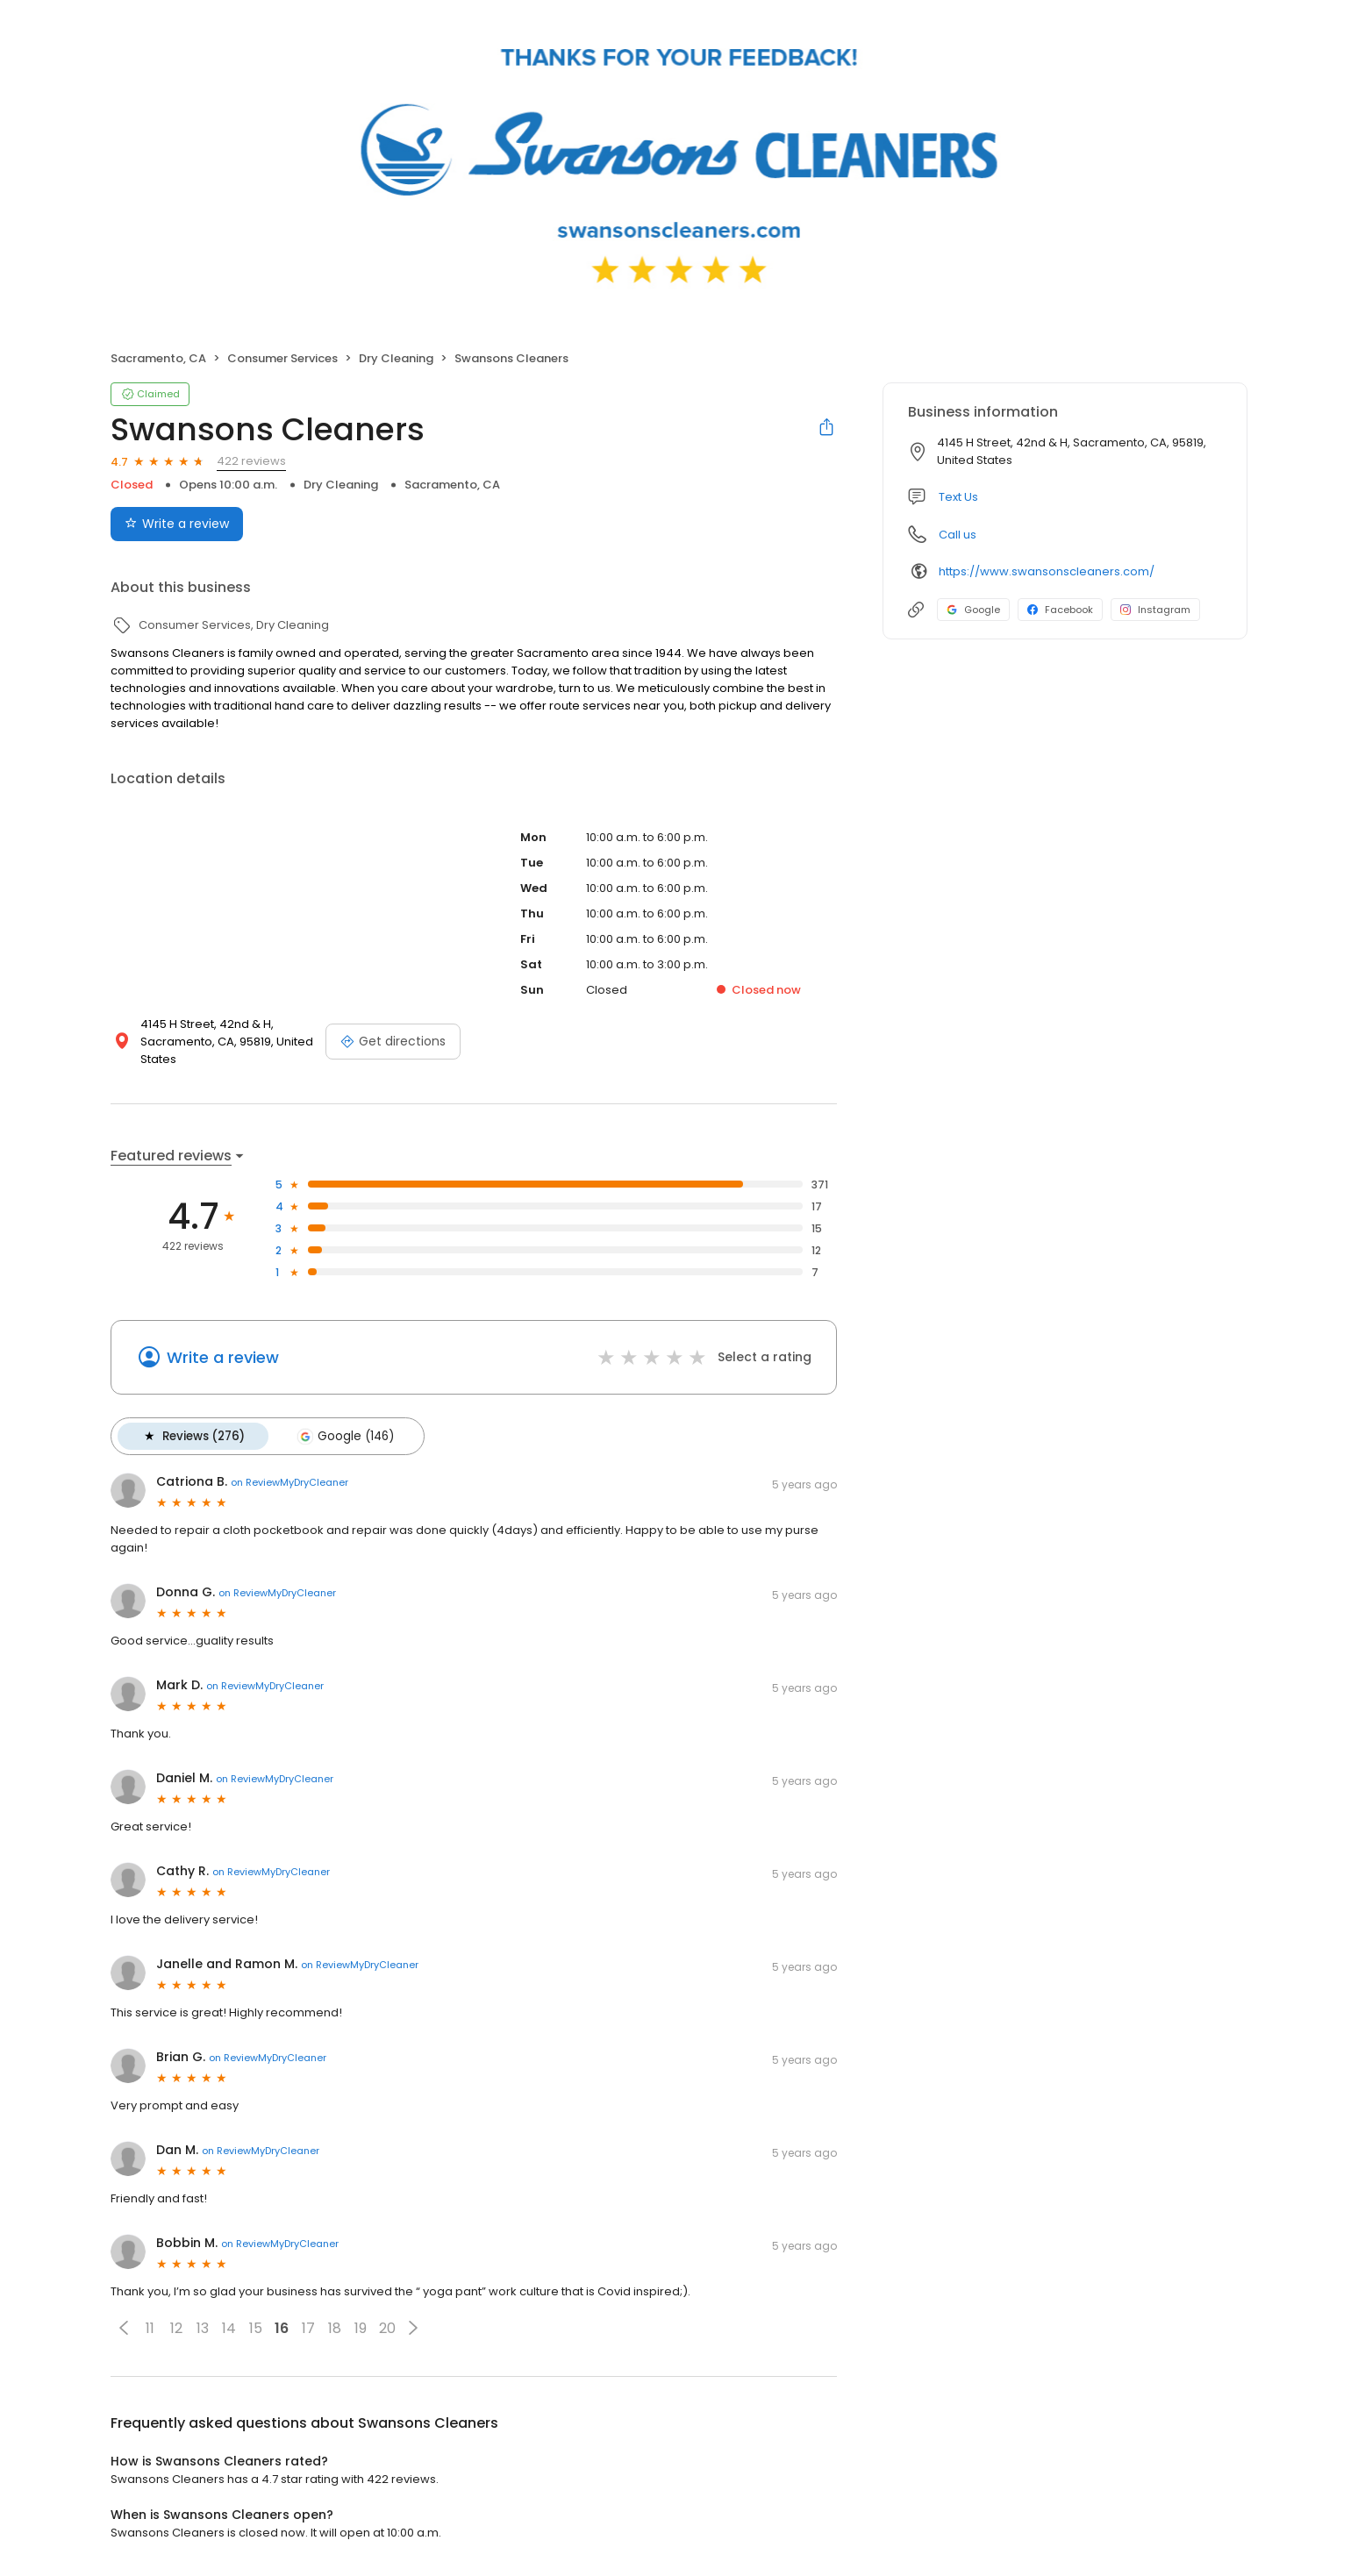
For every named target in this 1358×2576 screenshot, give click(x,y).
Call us (957, 534)
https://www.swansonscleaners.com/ (1046, 571)
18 (334, 2327)
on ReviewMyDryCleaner (289, 1481)
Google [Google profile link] (973, 610)
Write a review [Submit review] (177, 523)
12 (176, 2327)
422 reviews (251, 461)
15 (255, 2327)
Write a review (223, 1357)
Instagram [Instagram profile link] (1155, 610)
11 (150, 2327)
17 (308, 2327)
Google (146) (343, 1436)
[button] (123, 2327)
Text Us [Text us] (958, 497)
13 (203, 2327)
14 (229, 2327)
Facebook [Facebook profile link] (1060, 610)
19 (360, 2327)
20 (387, 2327)
